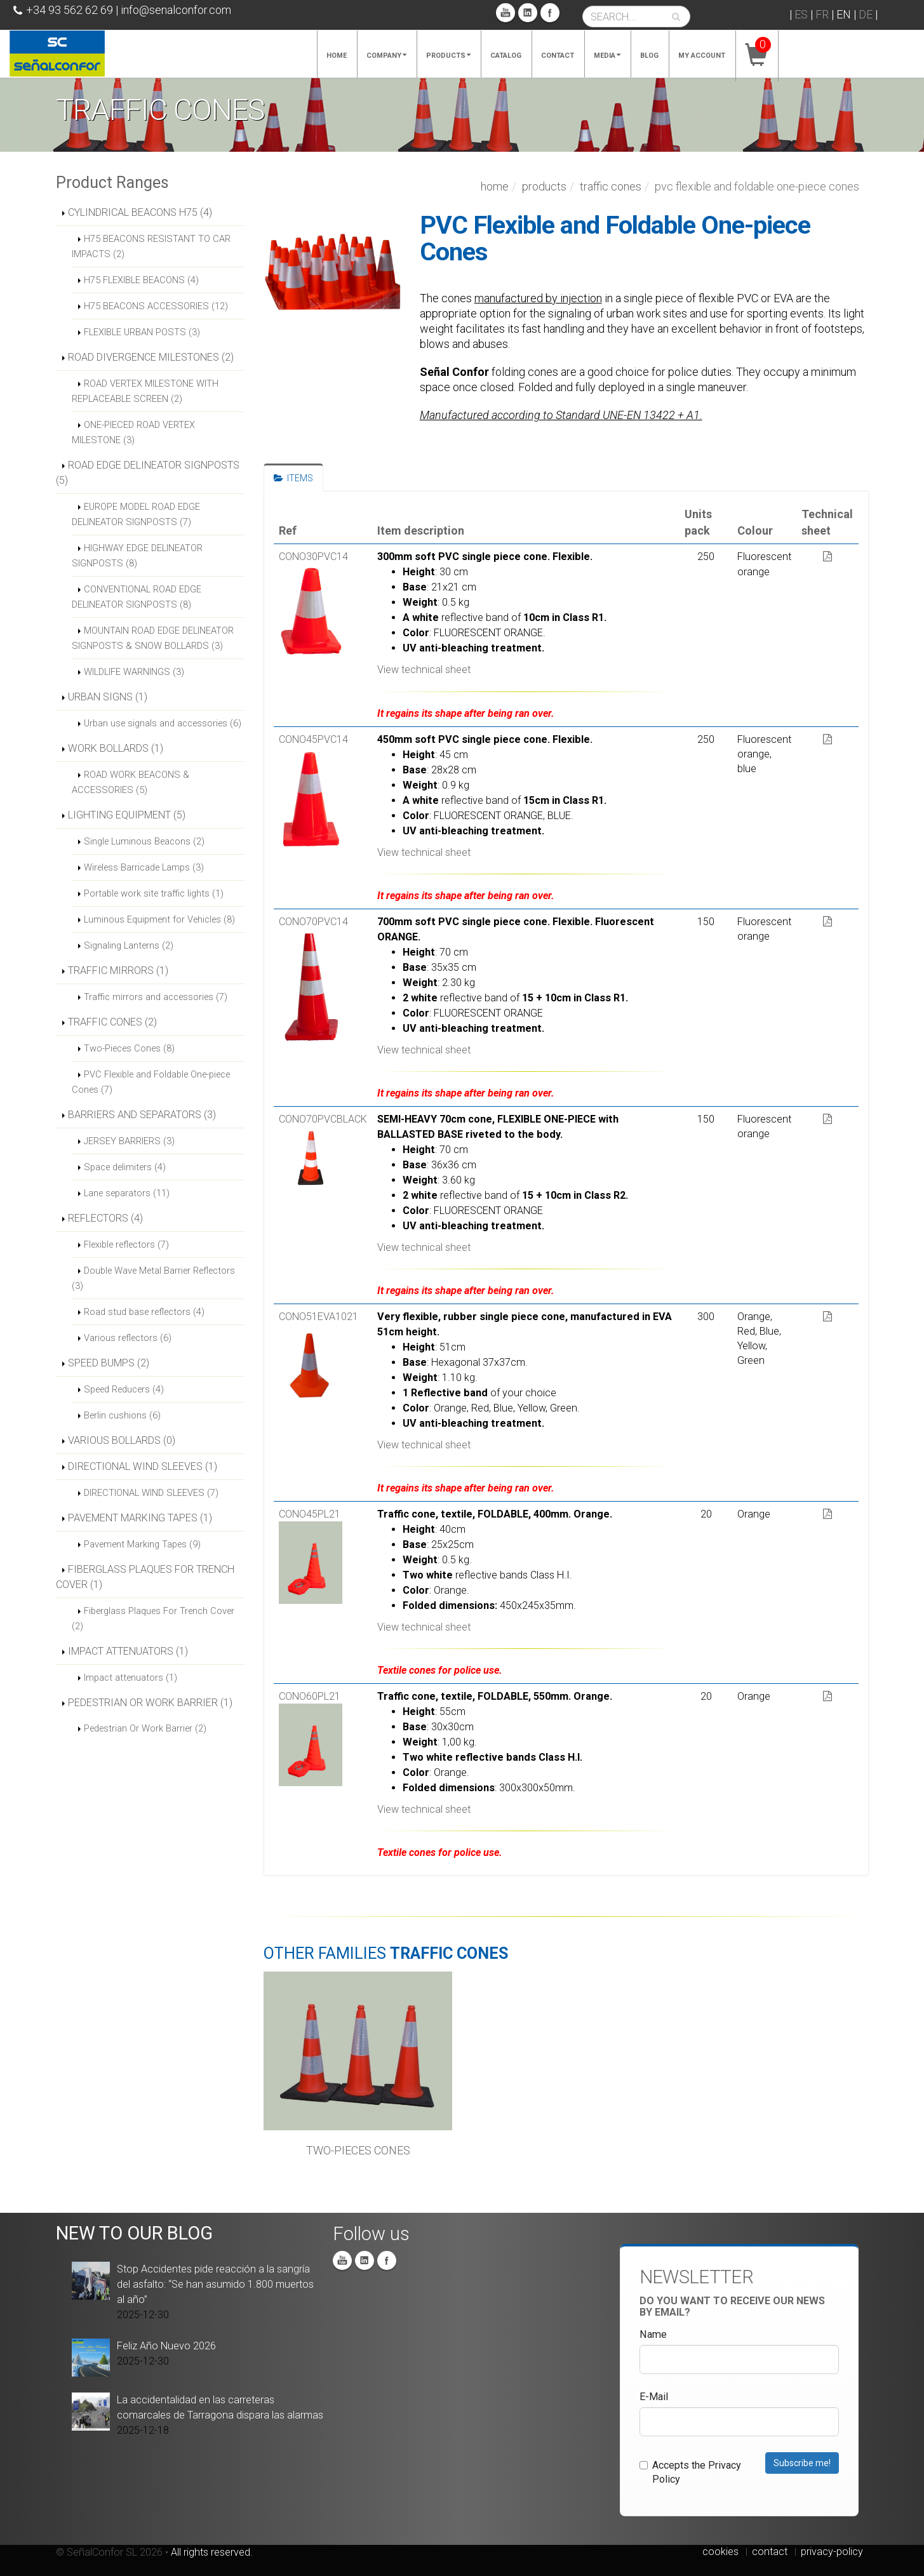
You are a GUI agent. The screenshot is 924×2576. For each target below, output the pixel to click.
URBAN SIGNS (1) (107, 697)
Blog (649, 55)
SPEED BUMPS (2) (108, 1363)
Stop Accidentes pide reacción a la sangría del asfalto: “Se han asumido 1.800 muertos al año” (215, 2284)
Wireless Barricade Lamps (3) (144, 867)
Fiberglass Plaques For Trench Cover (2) (153, 1618)
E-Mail (653, 2397)
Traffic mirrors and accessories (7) (155, 997)
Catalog (505, 55)
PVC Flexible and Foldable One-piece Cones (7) (151, 1082)
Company (386, 55)
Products (448, 55)
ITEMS (293, 478)
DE (866, 14)
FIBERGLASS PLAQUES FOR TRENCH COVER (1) (145, 1577)
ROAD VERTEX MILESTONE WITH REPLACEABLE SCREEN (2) (145, 391)
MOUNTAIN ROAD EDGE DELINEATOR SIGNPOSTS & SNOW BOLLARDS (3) (153, 638)
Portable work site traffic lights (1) (154, 893)
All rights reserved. (212, 2552)
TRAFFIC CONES (610, 186)
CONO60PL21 (309, 1696)
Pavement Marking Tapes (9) (142, 1544)
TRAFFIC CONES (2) (112, 1022)
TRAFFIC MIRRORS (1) (118, 970)
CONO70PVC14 (313, 922)
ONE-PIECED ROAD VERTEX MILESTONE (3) (133, 432)
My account (701, 55)
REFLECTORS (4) (105, 1218)
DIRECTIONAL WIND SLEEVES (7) (151, 1492)
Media (607, 55)
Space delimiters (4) (125, 1167)
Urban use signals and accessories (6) (162, 723)
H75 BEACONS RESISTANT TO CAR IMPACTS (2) (151, 246)
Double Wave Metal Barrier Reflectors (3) (153, 1278)
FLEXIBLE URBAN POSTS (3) (142, 332)
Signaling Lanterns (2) (128, 945)
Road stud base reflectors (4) (144, 1312)
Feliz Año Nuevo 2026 (166, 2346)
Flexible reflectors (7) (126, 1244)
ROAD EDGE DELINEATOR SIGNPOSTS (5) (147, 472)
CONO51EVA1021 (318, 1317)
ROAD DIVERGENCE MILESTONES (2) (151, 357)
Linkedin (527, 12)
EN (843, 14)
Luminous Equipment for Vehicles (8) (159, 919)
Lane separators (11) (127, 1193)
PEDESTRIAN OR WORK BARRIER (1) (150, 1703)
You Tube (505, 12)
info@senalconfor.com (176, 10)
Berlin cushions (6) (122, 1415)
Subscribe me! (802, 2463)
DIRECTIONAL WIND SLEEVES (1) (142, 1466)
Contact (557, 55)
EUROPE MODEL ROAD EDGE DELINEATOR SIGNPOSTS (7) (136, 514)
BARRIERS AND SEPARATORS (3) (142, 1115)
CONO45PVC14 (313, 739)
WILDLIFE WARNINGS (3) (134, 671)
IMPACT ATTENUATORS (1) (128, 1651)
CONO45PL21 (309, 1514)
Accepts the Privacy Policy (690, 2472)
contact (769, 2552)
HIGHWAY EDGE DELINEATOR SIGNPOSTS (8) (137, 555)
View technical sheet (424, 670)
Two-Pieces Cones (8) (129, 1048)
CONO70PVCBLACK (323, 1119)
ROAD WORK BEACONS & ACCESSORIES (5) (130, 782)
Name (653, 2334)
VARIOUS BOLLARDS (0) (121, 1440)
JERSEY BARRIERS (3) (129, 1141)
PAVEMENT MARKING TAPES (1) (140, 1518)
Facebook (549, 12)
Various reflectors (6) (127, 1338)
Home (336, 55)
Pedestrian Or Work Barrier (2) (145, 1728)
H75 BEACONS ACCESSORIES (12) (156, 306)
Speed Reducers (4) (124, 1389)
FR (822, 14)
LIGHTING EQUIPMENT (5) (126, 815)
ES (801, 14)
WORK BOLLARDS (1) (115, 748)
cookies (720, 2552)
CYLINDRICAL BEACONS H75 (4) (140, 212)
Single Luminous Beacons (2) (144, 841)
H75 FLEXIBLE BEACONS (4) (141, 280)
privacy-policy (832, 2552)
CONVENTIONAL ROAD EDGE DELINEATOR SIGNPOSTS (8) (136, 597)
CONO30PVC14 (313, 557)
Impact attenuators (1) (130, 1677)
